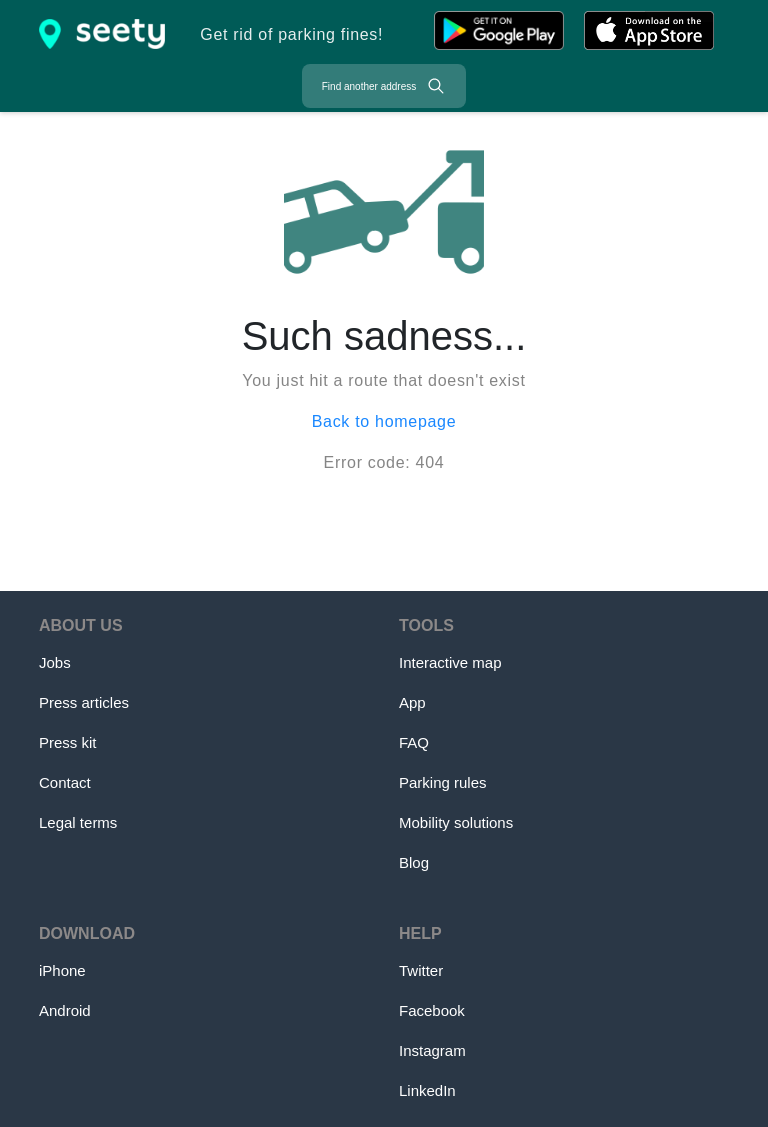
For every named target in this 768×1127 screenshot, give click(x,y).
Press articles (84, 702)
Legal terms (78, 822)
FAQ (414, 742)
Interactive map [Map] (450, 662)
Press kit (68, 742)
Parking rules (443, 782)
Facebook (432, 1010)
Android (65, 1010)
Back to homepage (384, 421)
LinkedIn (427, 1090)
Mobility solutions (456, 822)
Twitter (421, 970)
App (412, 702)
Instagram (432, 1050)
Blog (414, 862)
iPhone (62, 970)
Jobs (55, 662)
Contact (65, 782)
